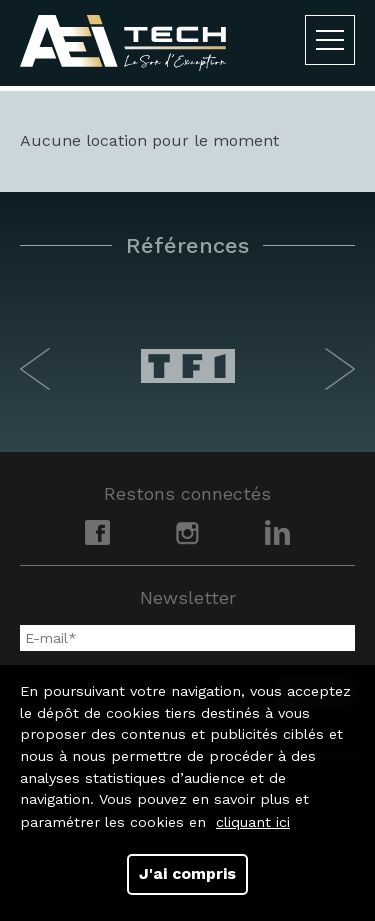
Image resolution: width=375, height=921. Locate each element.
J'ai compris (187, 873)
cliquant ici (253, 822)
